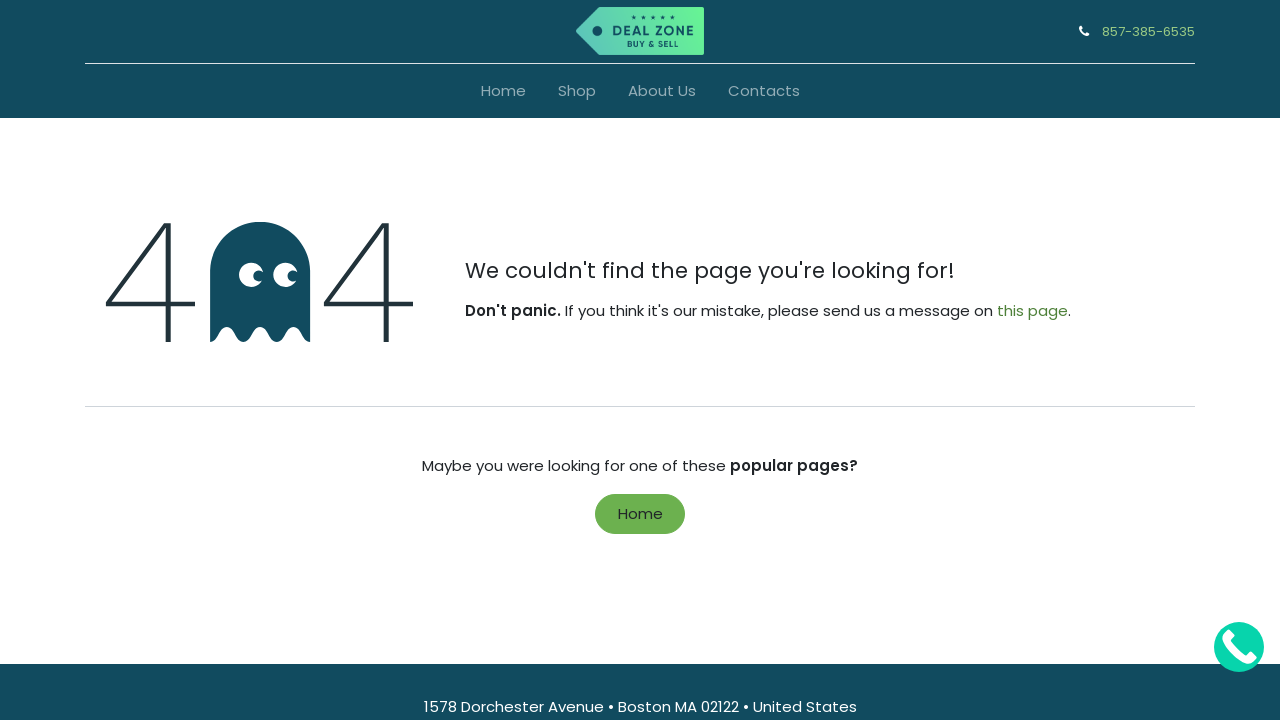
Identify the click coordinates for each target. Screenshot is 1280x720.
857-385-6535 (1148, 31)
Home (640, 513)
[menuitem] (503, 91)
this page (1032, 310)
